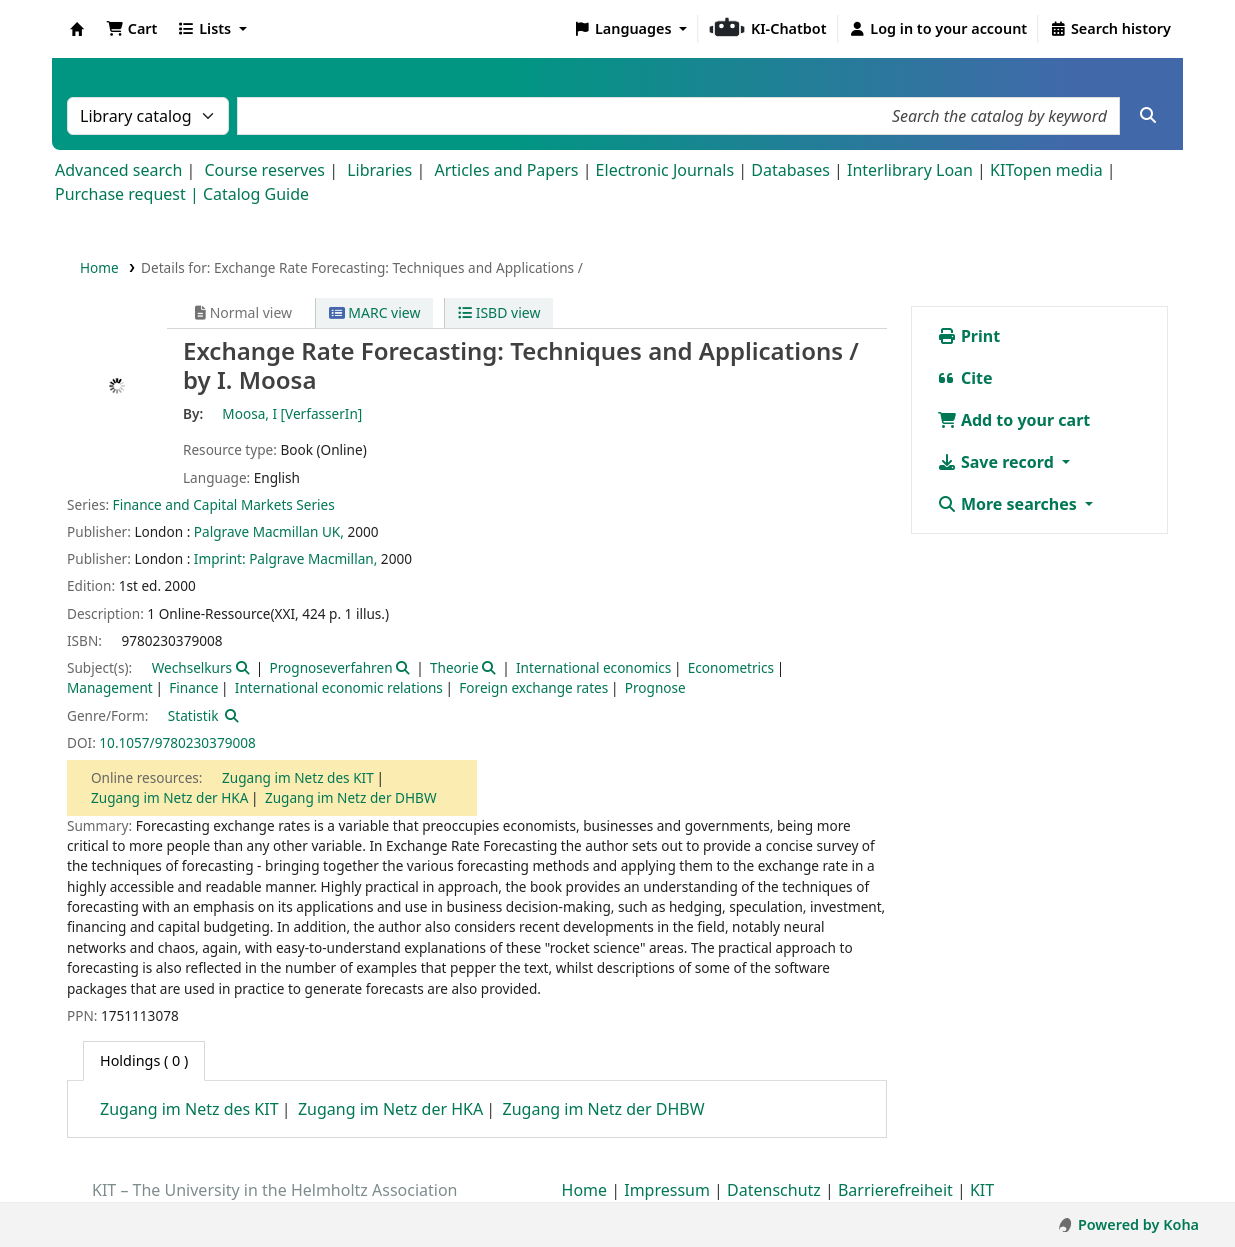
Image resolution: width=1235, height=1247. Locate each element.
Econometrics (731, 667)
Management (110, 687)
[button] (131, 29)
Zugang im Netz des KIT (298, 777)
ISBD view (499, 312)
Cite (965, 378)
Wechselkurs (192, 667)
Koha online (77, 29)
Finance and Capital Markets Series (224, 504)
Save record (997, 462)
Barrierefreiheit (895, 1190)
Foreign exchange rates (533, 687)
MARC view (375, 312)
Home (99, 267)
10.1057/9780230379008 (177, 742)
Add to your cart (1014, 420)
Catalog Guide (256, 194)
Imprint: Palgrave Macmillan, (285, 558)
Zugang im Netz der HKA (169, 797)
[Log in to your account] (938, 29)
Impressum (667, 1190)
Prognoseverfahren (331, 667)
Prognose (655, 687)
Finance (193, 687)
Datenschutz (774, 1190)
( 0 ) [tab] (144, 1060)
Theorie (454, 667)
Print (968, 336)
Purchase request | (129, 194)
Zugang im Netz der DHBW (351, 797)
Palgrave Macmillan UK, (269, 531)
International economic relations (339, 687)
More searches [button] (1009, 504)
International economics (593, 667)
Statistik (193, 715)
